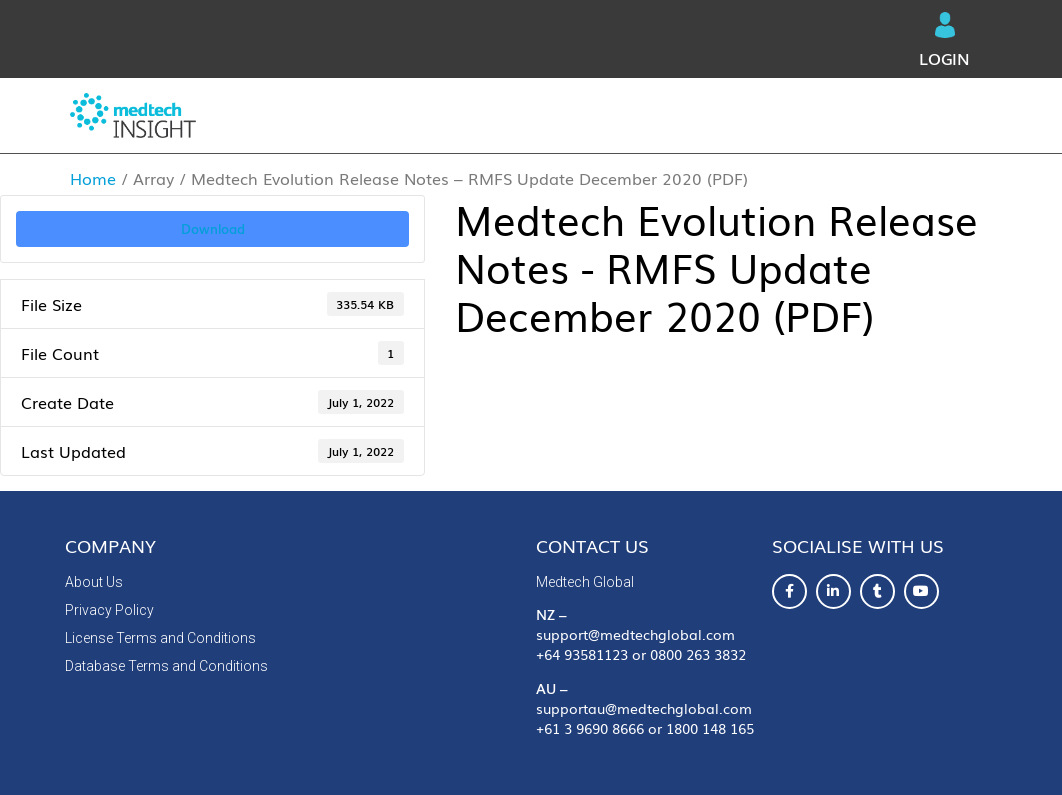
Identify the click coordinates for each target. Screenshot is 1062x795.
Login (944, 41)
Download (213, 228)
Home (93, 178)
